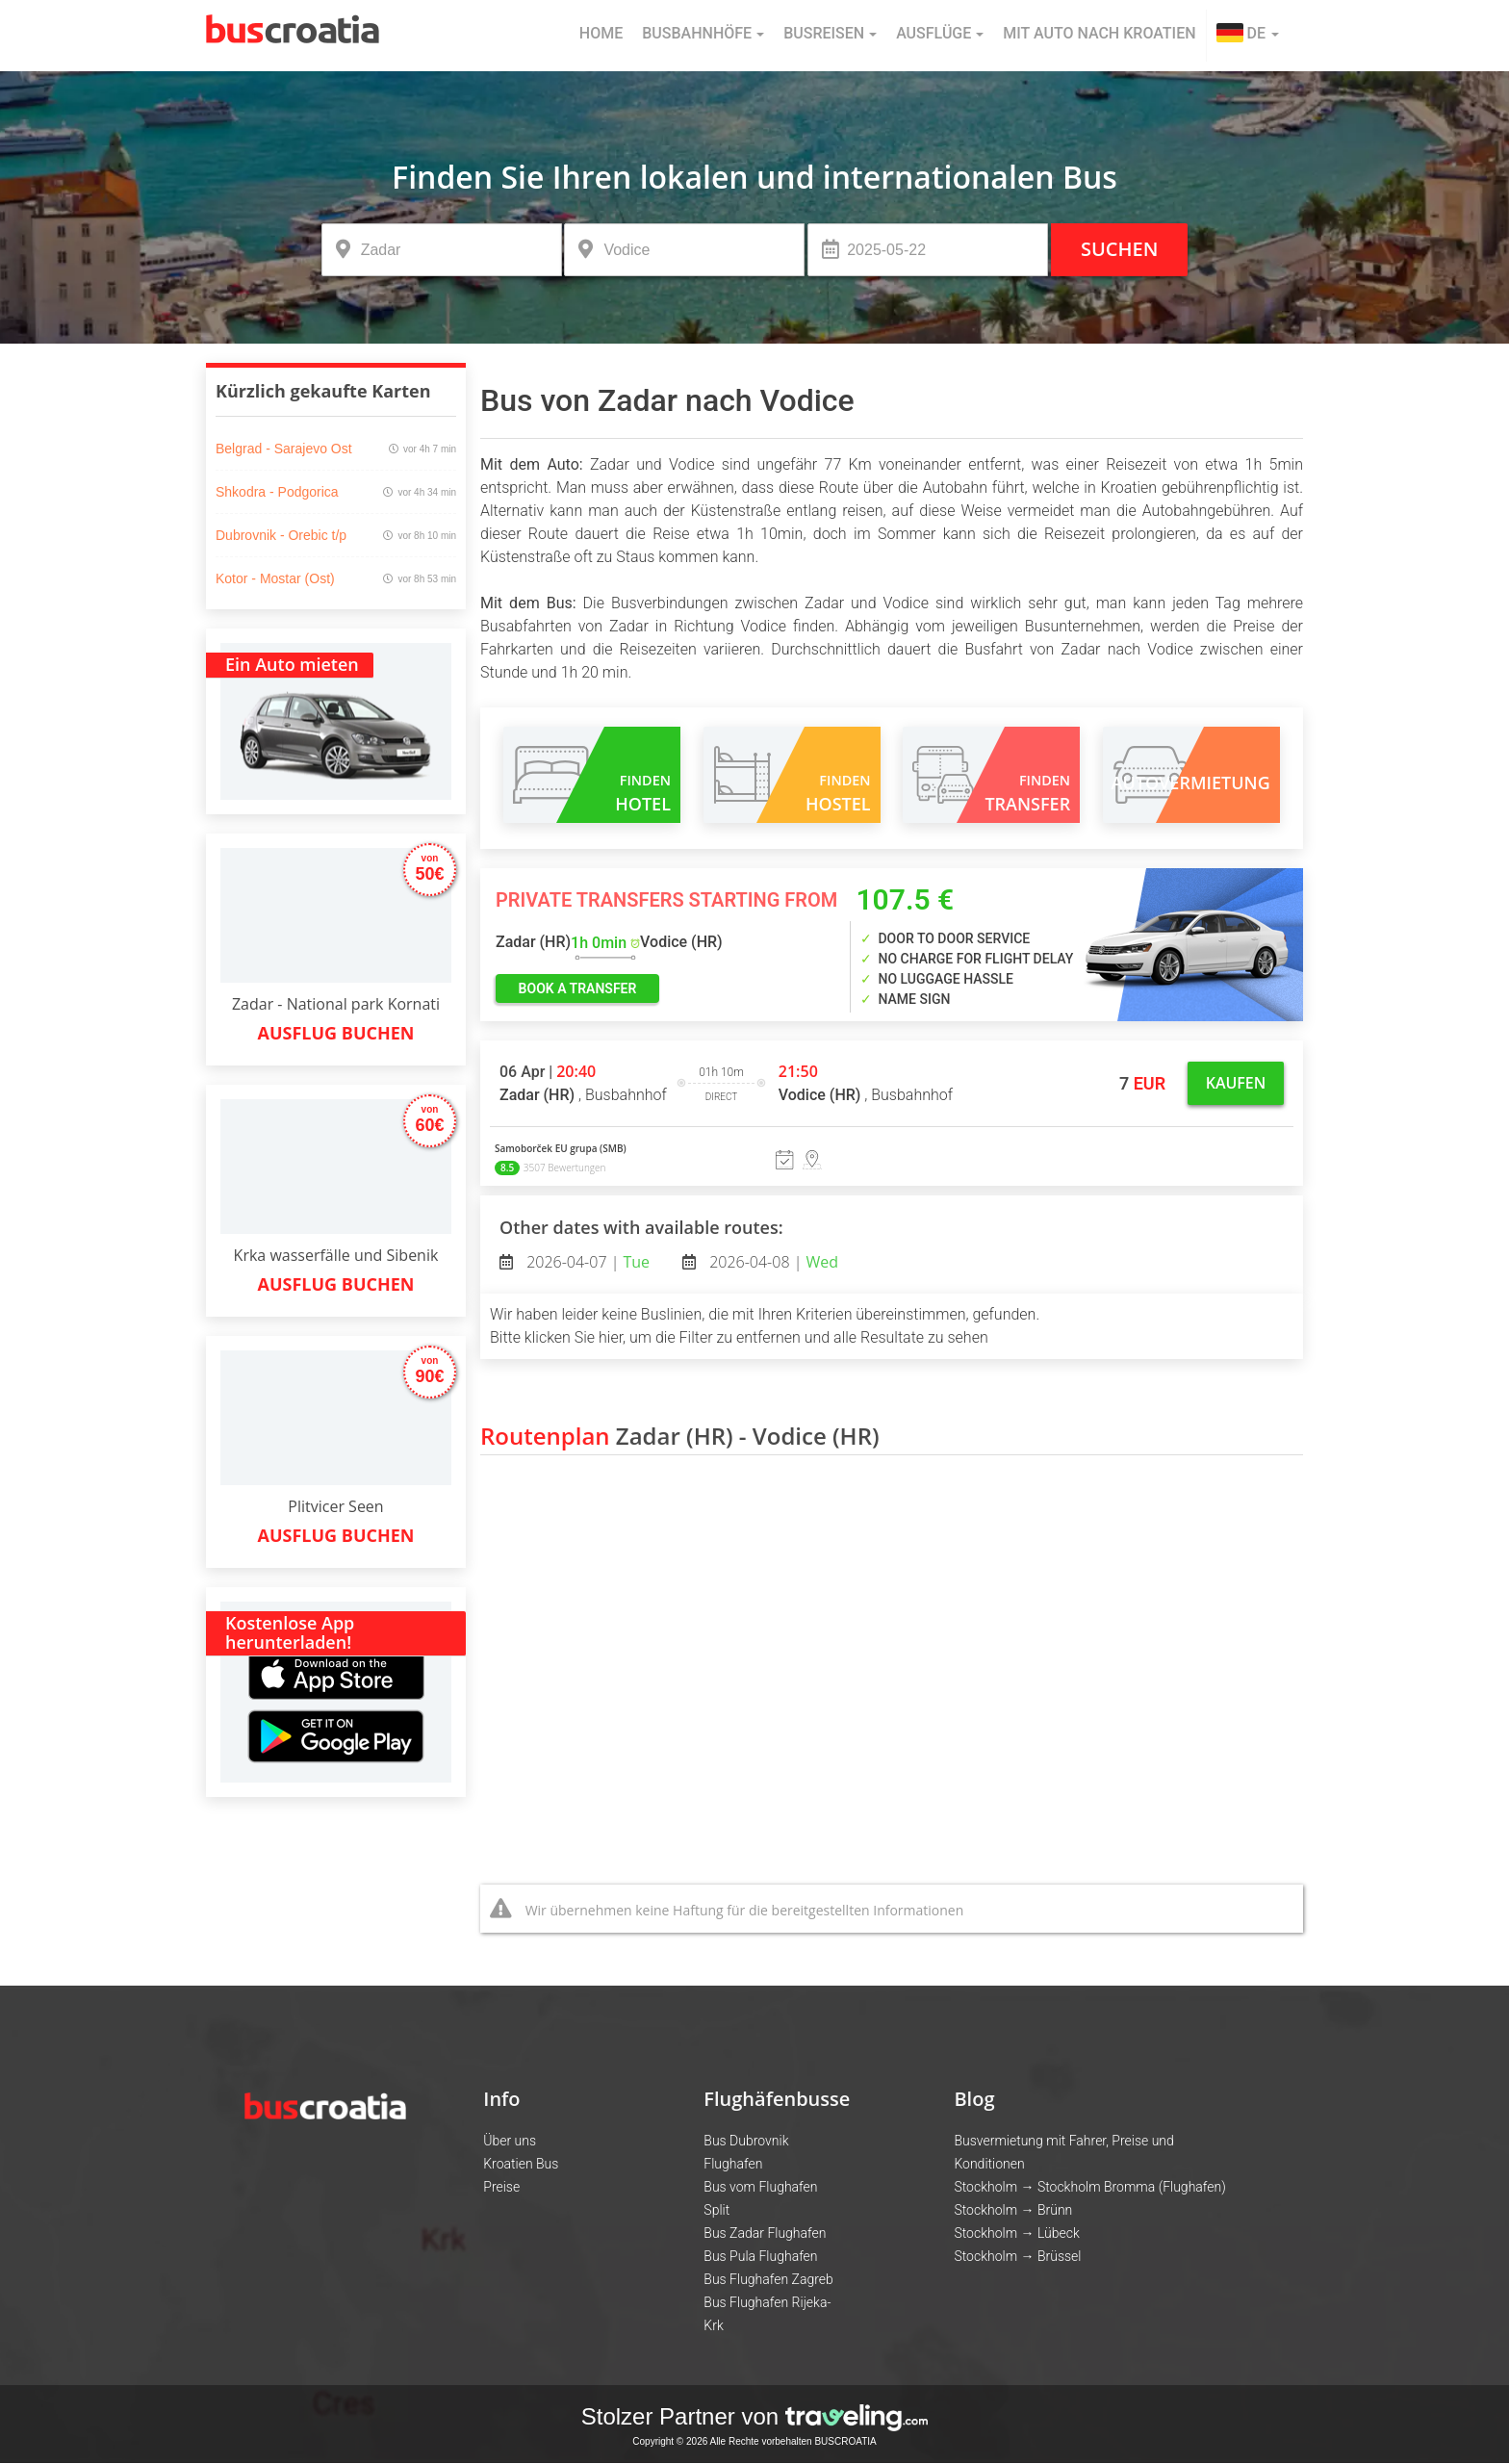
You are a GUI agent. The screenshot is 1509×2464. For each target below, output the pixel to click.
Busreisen (830, 33)
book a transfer (578, 988)
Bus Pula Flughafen (760, 2256)
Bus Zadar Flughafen (764, 2233)
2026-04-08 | (771, 1261)
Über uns (509, 2140)
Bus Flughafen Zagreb (767, 2279)
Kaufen (1236, 1082)
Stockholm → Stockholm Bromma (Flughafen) (1089, 2186)
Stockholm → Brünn (1013, 2210)
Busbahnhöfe (703, 33)
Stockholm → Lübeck (1016, 2233)
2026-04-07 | (586, 1261)
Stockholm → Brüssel (1017, 2256)
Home (601, 33)
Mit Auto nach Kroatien (1099, 33)
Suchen (1119, 249)
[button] (1248, 36)
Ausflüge (940, 33)
